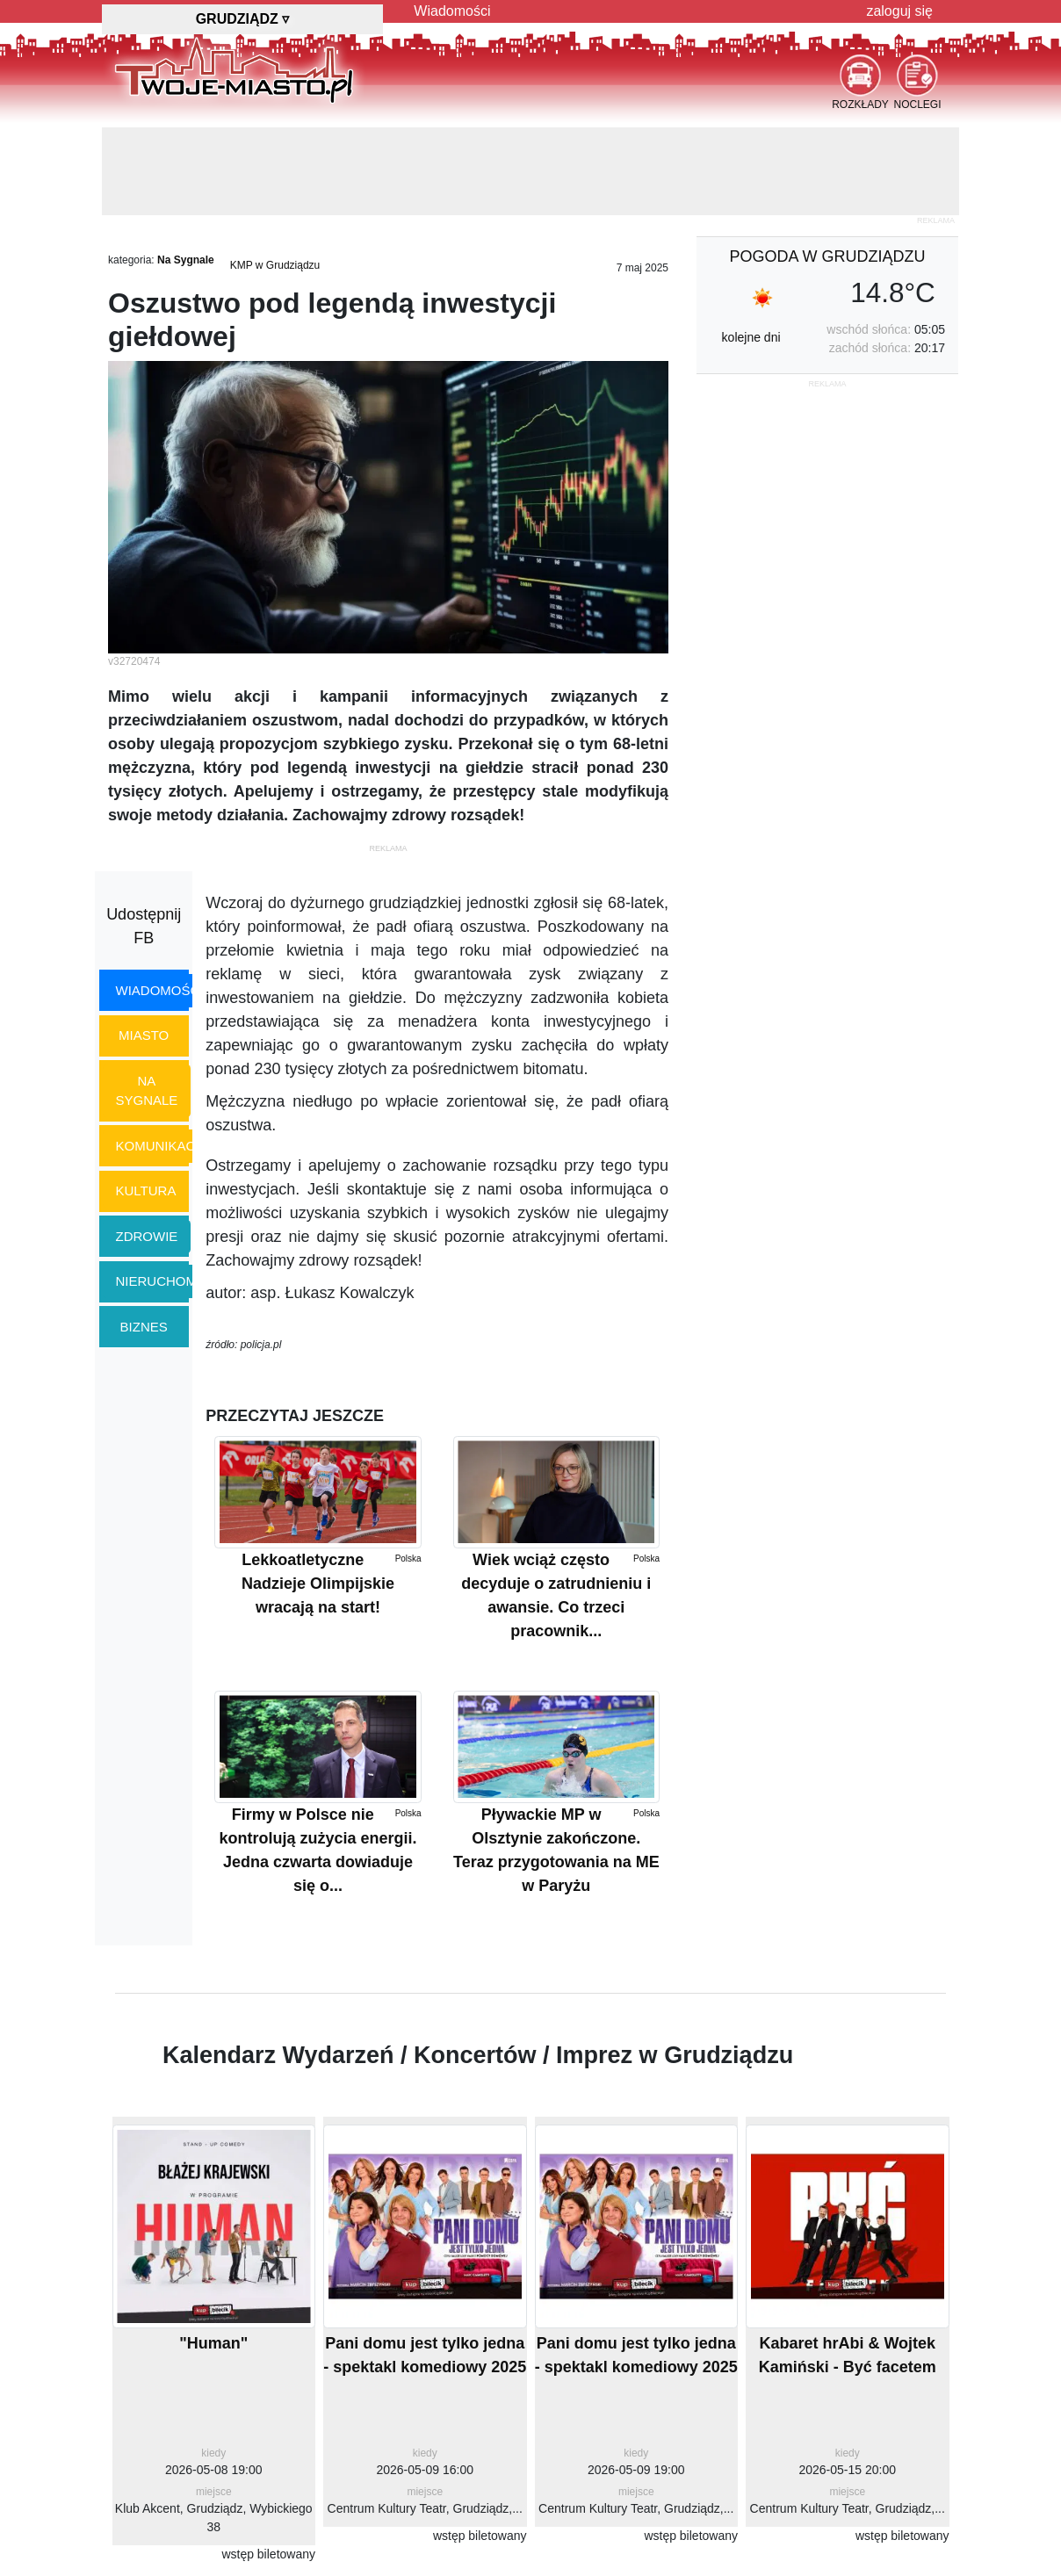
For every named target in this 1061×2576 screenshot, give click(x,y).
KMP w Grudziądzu (275, 265)
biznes (144, 1326)
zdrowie (147, 1236)
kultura (146, 1190)
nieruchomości (172, 1281)
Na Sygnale (185, 260)
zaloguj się (899, 11)
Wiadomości (452, 11)
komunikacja (163, 1145)
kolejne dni (751, 337)
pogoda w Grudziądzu (827, 256)
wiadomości (160, 990)
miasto (144, 1035)
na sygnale (147, 1090)
